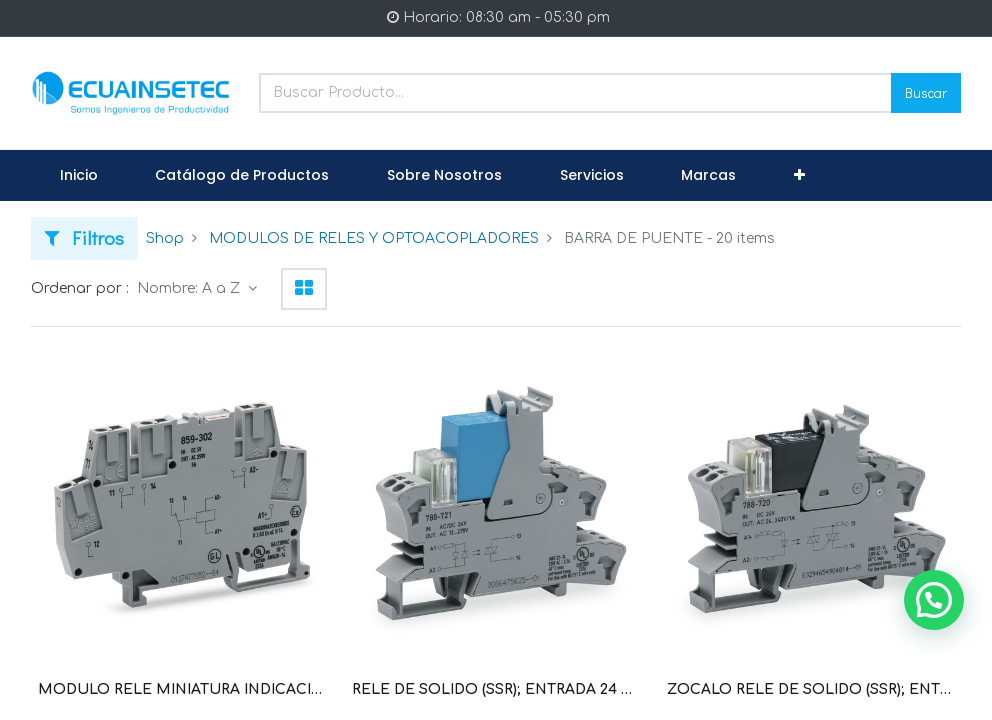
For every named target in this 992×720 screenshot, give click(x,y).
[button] (799, 176)
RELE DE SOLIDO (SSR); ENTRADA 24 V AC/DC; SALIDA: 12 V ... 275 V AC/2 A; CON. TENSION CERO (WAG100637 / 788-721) (495, 689)
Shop (165, 238)
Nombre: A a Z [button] (190, 288)
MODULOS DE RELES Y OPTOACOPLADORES (374, 238)
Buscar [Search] (926, 92)
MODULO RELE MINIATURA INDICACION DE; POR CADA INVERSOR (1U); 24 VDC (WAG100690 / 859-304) (181, 689)
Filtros (84, 237)
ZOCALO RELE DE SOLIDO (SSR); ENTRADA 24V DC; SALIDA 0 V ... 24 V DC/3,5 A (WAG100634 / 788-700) (810, 689)
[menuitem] (79, 176)
